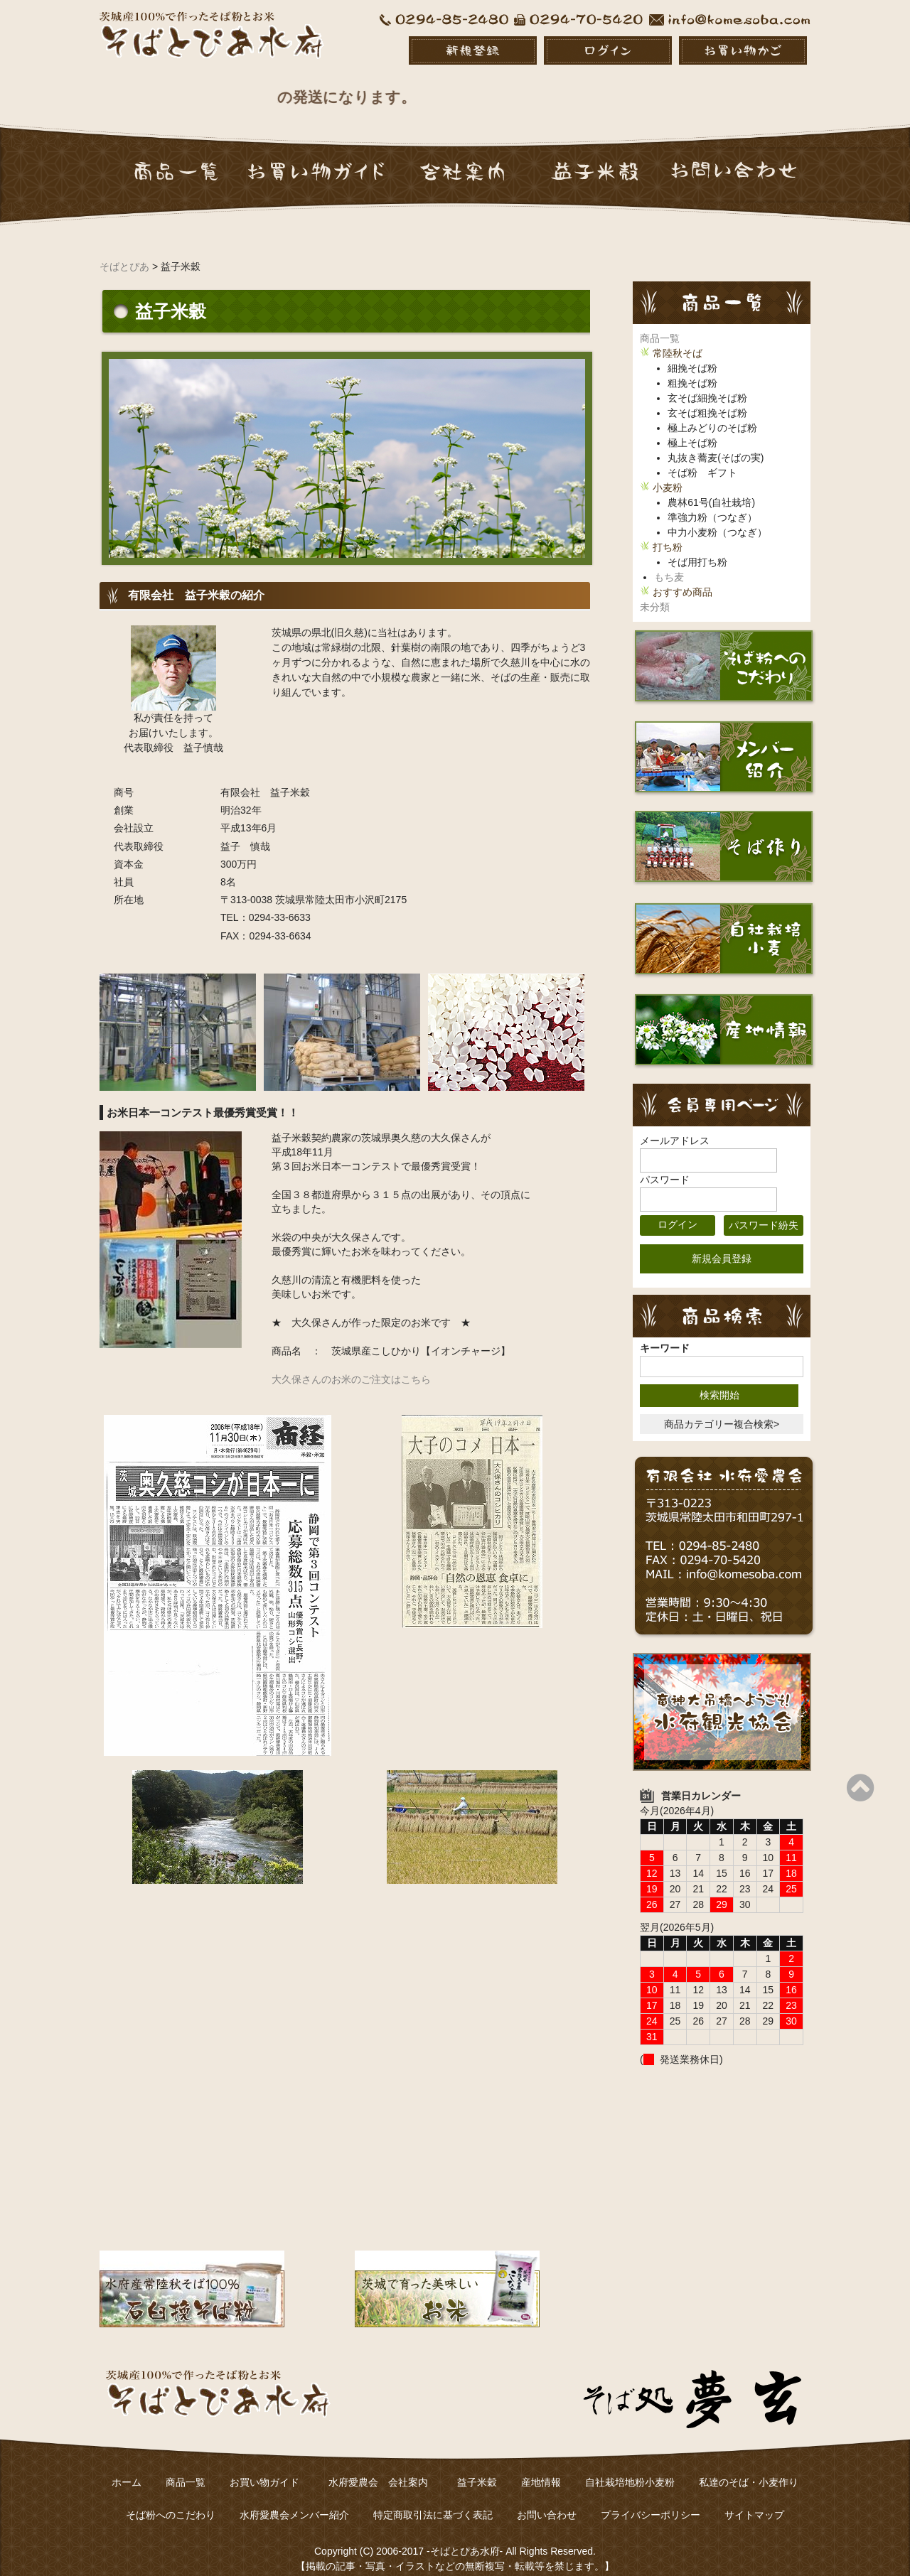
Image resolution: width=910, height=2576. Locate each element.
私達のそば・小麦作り (748, 2466)
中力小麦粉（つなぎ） (717, 516)
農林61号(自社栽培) (711, 486)
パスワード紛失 (763, 1209)
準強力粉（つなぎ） (712, 501)
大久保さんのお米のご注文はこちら (351, 1363)
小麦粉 (667, 472)
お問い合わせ (547, 2499)
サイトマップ (754, 2499)
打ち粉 (667, 531)
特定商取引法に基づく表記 (433, 2499)
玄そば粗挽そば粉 (707, 397)
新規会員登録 (721, 1243)
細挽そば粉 (692, 352)
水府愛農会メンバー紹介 (294, 2499)
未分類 (655, 591)
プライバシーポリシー (650, 2499)
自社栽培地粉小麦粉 (630, 2466)
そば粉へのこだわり (170, 2499)
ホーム (126, 2466)
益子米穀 (477, 2466)
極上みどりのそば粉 (712, 412)
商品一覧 (660, 322)
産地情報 (541, 2466)
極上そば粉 (692, 427)
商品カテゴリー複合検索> (721, 1408)
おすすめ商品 (682, 576)
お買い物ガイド (264, 2466)
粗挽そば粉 (692, 367)
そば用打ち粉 (697, 546)
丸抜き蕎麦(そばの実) (716, 442)
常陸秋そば (677, 337)
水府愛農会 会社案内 (383, 2466)
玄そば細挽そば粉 (707, 382)
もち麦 (669, 561)
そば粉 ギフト (702, 457)
